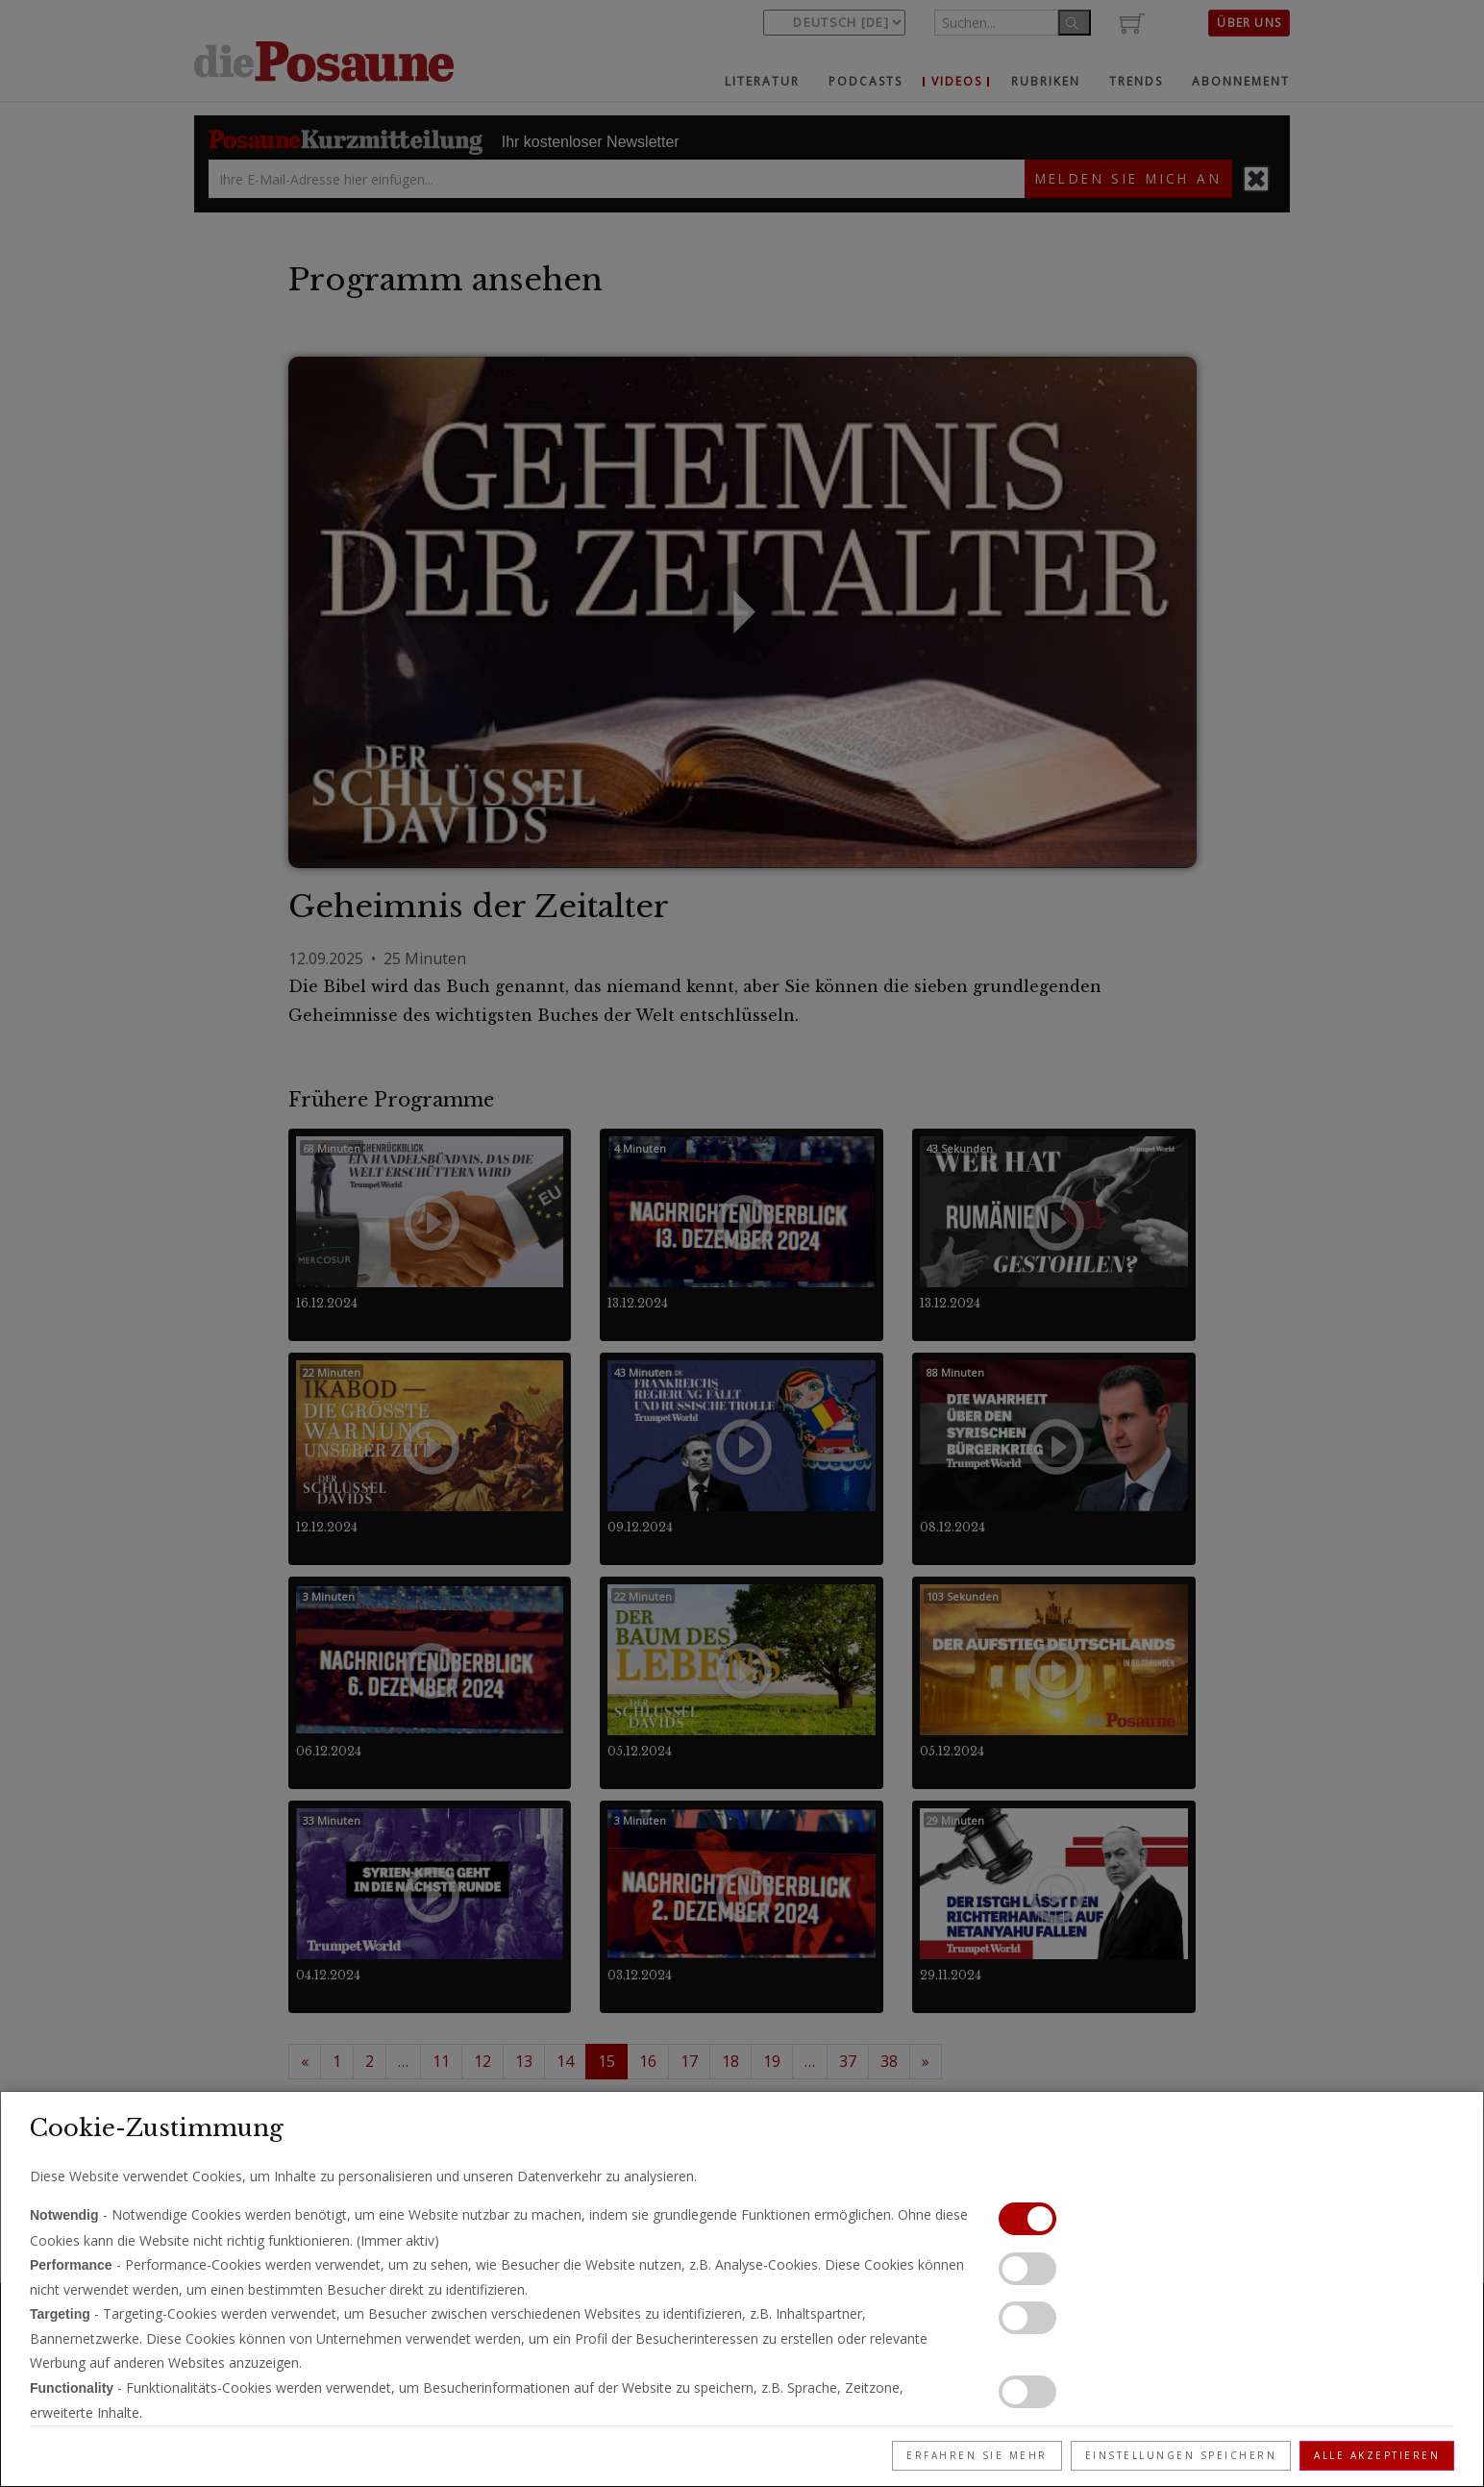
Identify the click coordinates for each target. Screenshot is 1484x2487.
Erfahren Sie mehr (977, 2455)
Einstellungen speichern (1181, 2455)
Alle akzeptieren (1377, 2455)
